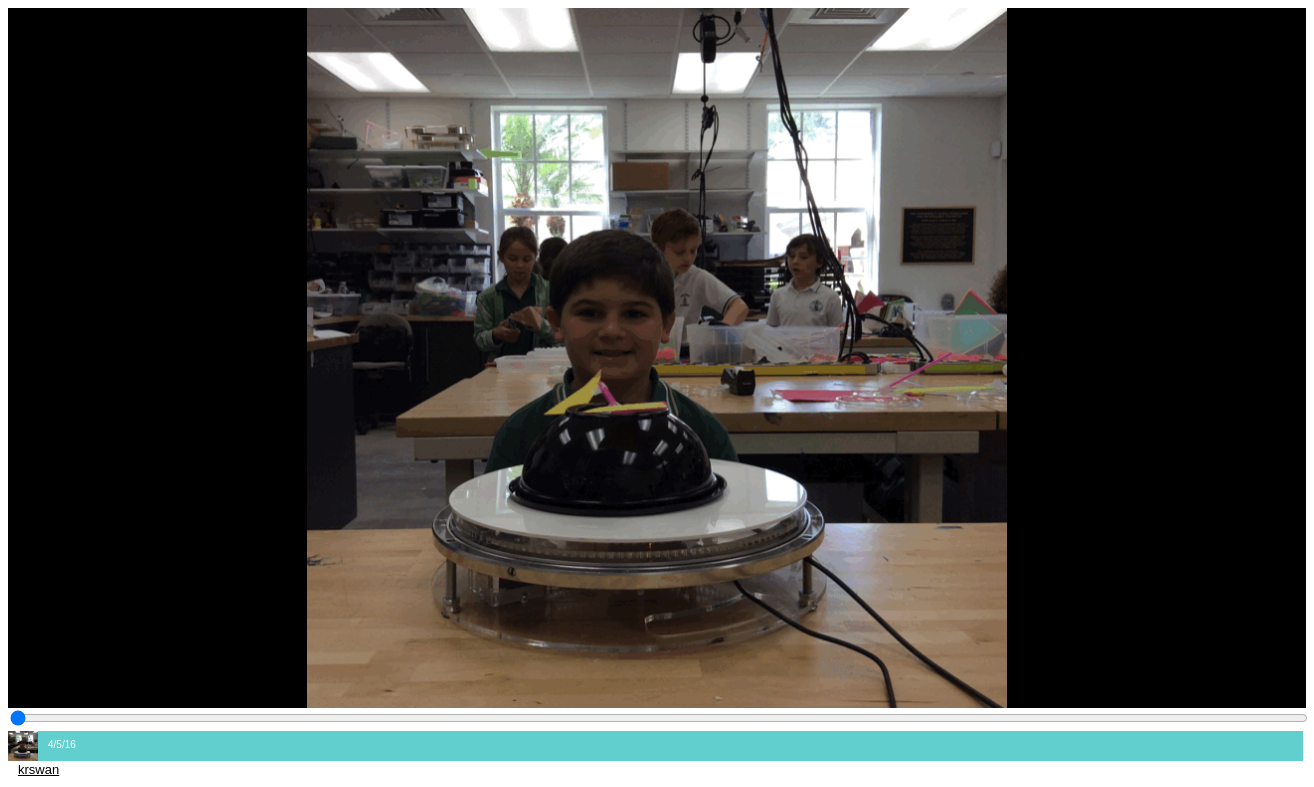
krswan (38, 769)
